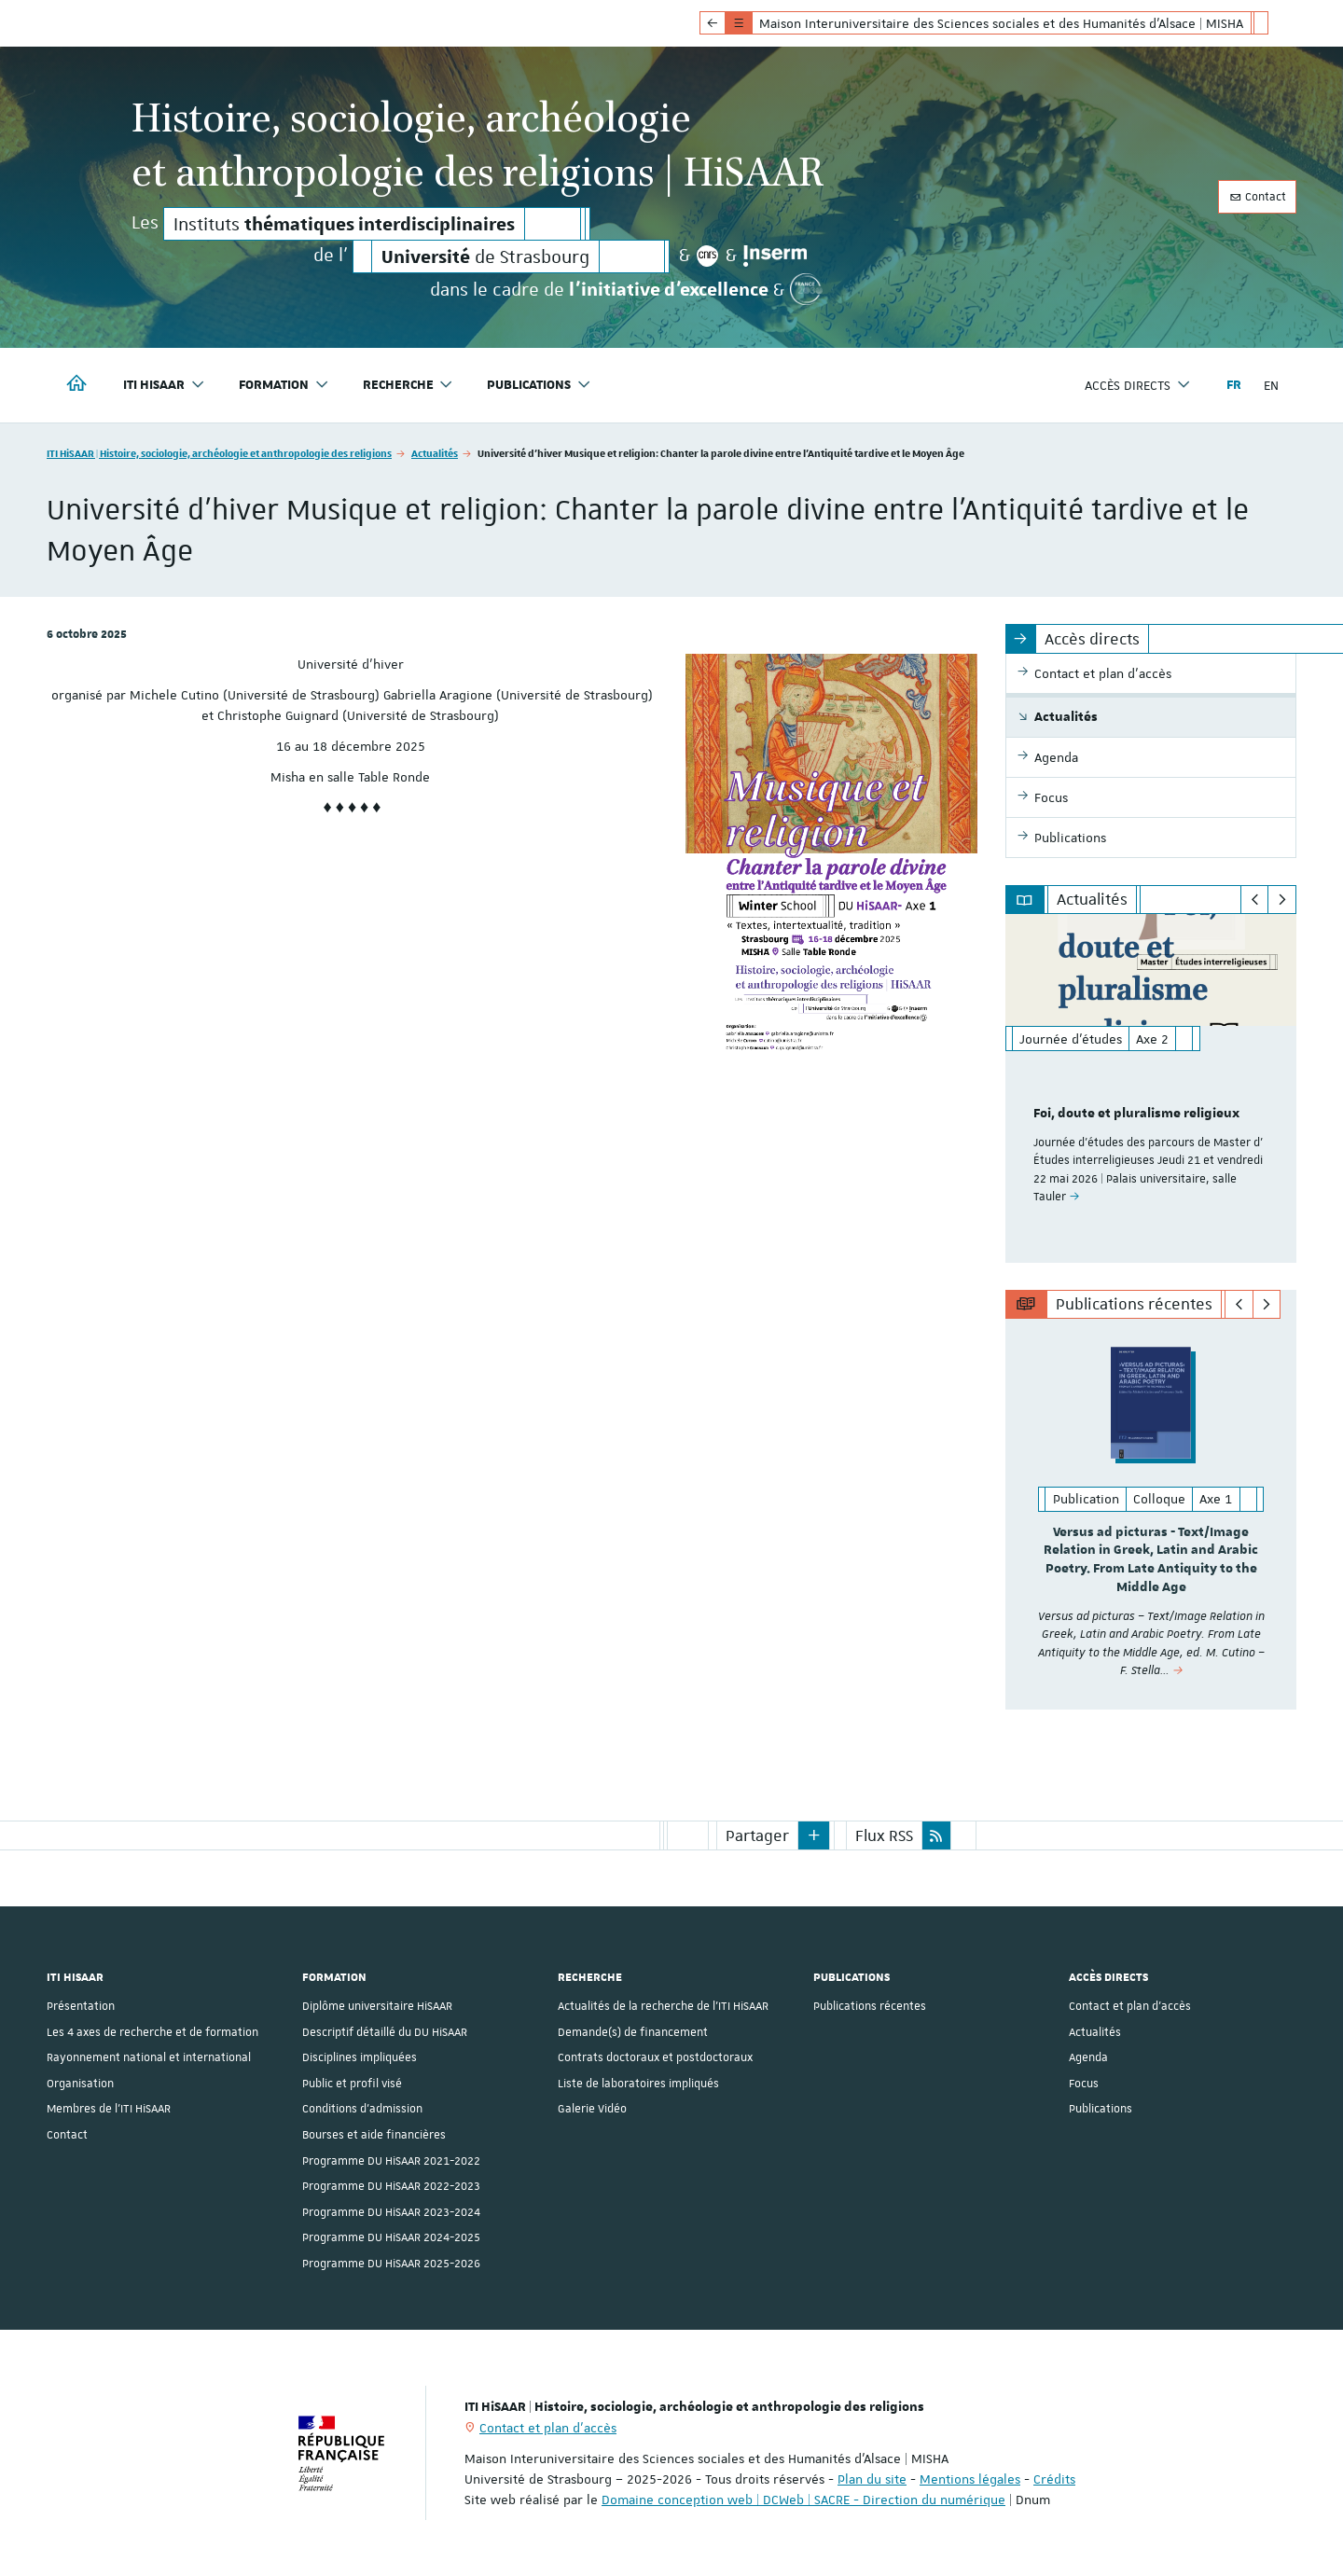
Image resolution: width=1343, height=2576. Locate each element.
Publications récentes (869, 2006)
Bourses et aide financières (374, 2133)
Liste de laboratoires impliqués (638, 2082)
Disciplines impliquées (359, 2057)
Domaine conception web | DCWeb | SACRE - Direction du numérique (803, 2499)
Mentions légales (970, 2479)
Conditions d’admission (362, 2108)
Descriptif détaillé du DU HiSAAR (384, 2031)
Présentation (81, 2006)
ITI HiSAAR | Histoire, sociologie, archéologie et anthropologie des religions (219, 453)
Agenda (1088, 2057)
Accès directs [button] (1138, 384)
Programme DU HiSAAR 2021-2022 (391, 2160)
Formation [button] (284, 384)
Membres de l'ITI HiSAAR (109, 2108)
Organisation (80, 2082)
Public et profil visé (352, 2082)
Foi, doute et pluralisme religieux (1136, 1113)
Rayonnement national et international (149, 2057)
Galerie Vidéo (592, 2108)
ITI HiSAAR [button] (164, 384)
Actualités (434, 453)
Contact (1257, 196)
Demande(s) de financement (633, 2031)
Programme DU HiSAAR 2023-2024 (391, 2211)
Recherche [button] (408, 384)
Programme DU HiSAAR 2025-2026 (391, 2262)
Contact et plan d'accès (1130, 2006)
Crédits (1054, 2479)
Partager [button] (757, 1834)
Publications (1100, 2108)
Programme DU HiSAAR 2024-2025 (391, 2236)
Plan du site (872, 2479)
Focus (1084, 2082)
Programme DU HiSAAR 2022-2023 (391, 2185)
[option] (1151, 1088)
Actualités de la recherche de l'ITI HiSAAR (663, 2006)
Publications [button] (539, 384)
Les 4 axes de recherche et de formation (152, 2031)
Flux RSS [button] (884, 1834)
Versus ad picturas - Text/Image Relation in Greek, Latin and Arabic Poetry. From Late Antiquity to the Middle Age (1151, 1560)
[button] (814, 1834)
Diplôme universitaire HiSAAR (377, 2006)
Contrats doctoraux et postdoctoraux (655, 2057)
